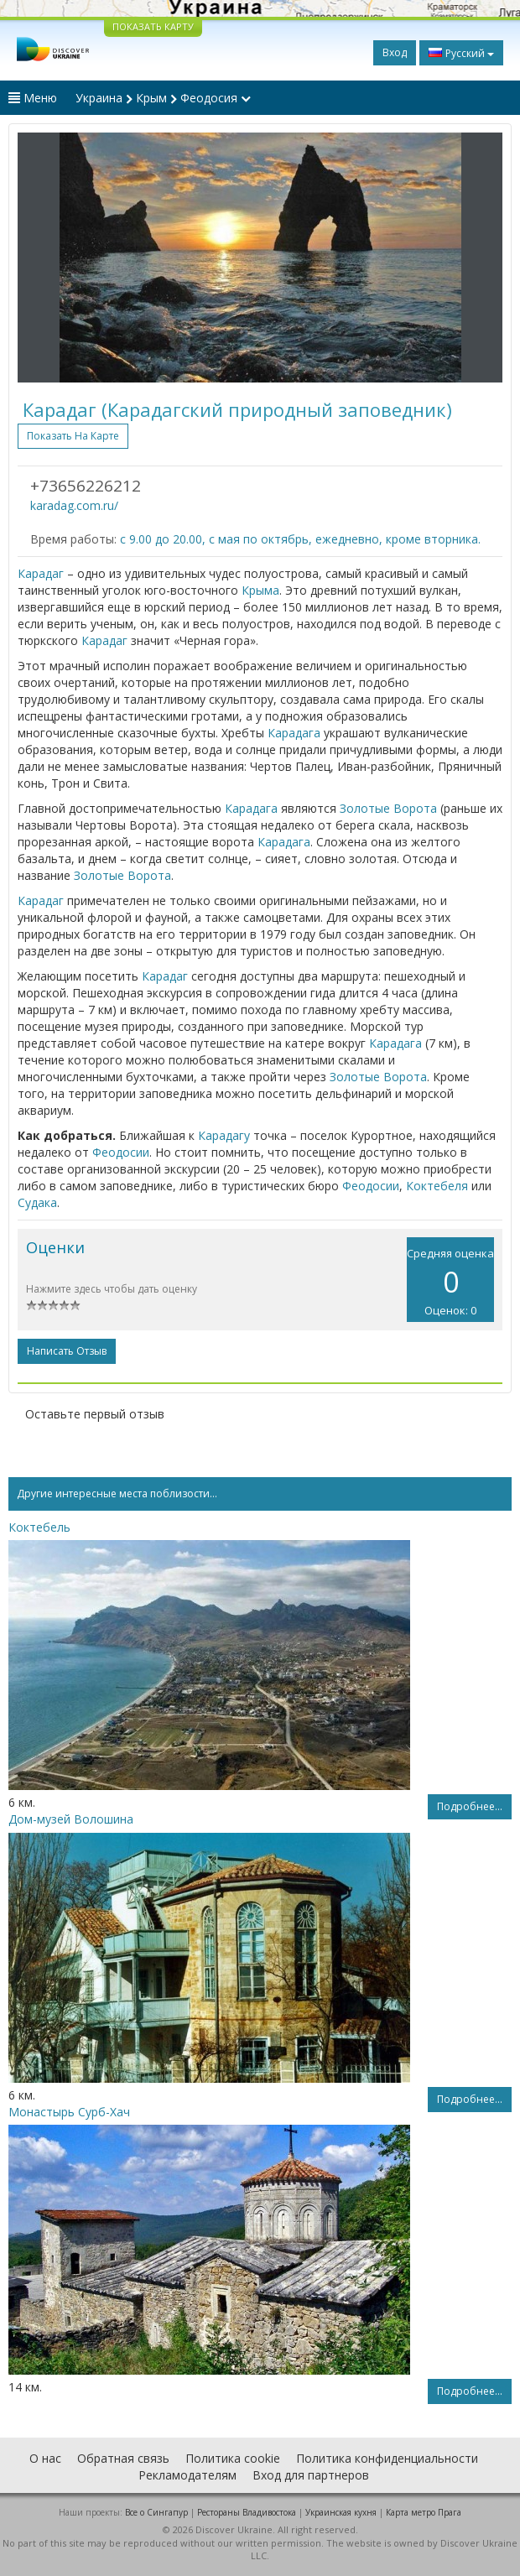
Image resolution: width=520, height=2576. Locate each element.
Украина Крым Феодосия (163, 98)
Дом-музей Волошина (70, 1819)
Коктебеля (437, 1186)
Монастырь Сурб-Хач (69, 2112)
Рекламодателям (187, 2475)
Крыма (260, 590)
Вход (394, 52)
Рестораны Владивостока (246, 2512)
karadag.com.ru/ (74, 505)
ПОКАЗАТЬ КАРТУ (153, 26)
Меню (32, 98)
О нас (45, 2458)
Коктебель (39, 1527)
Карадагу (224, 1135)
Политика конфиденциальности (387, 2458)
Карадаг (41, 573)
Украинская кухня (341, 2512)
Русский (461, 52)
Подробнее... (469, 1806)
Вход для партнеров (310, 2475)
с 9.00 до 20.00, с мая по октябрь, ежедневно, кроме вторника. (300, 539)
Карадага (294, 733)
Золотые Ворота (388, 808)
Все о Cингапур (156, 2512)
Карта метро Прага (423, 2512)
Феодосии (120, 1152)
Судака (37, 1202)
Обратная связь (123, 2458)
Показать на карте (73, 436)
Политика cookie (232, 2458)
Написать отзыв (67, 1351)
